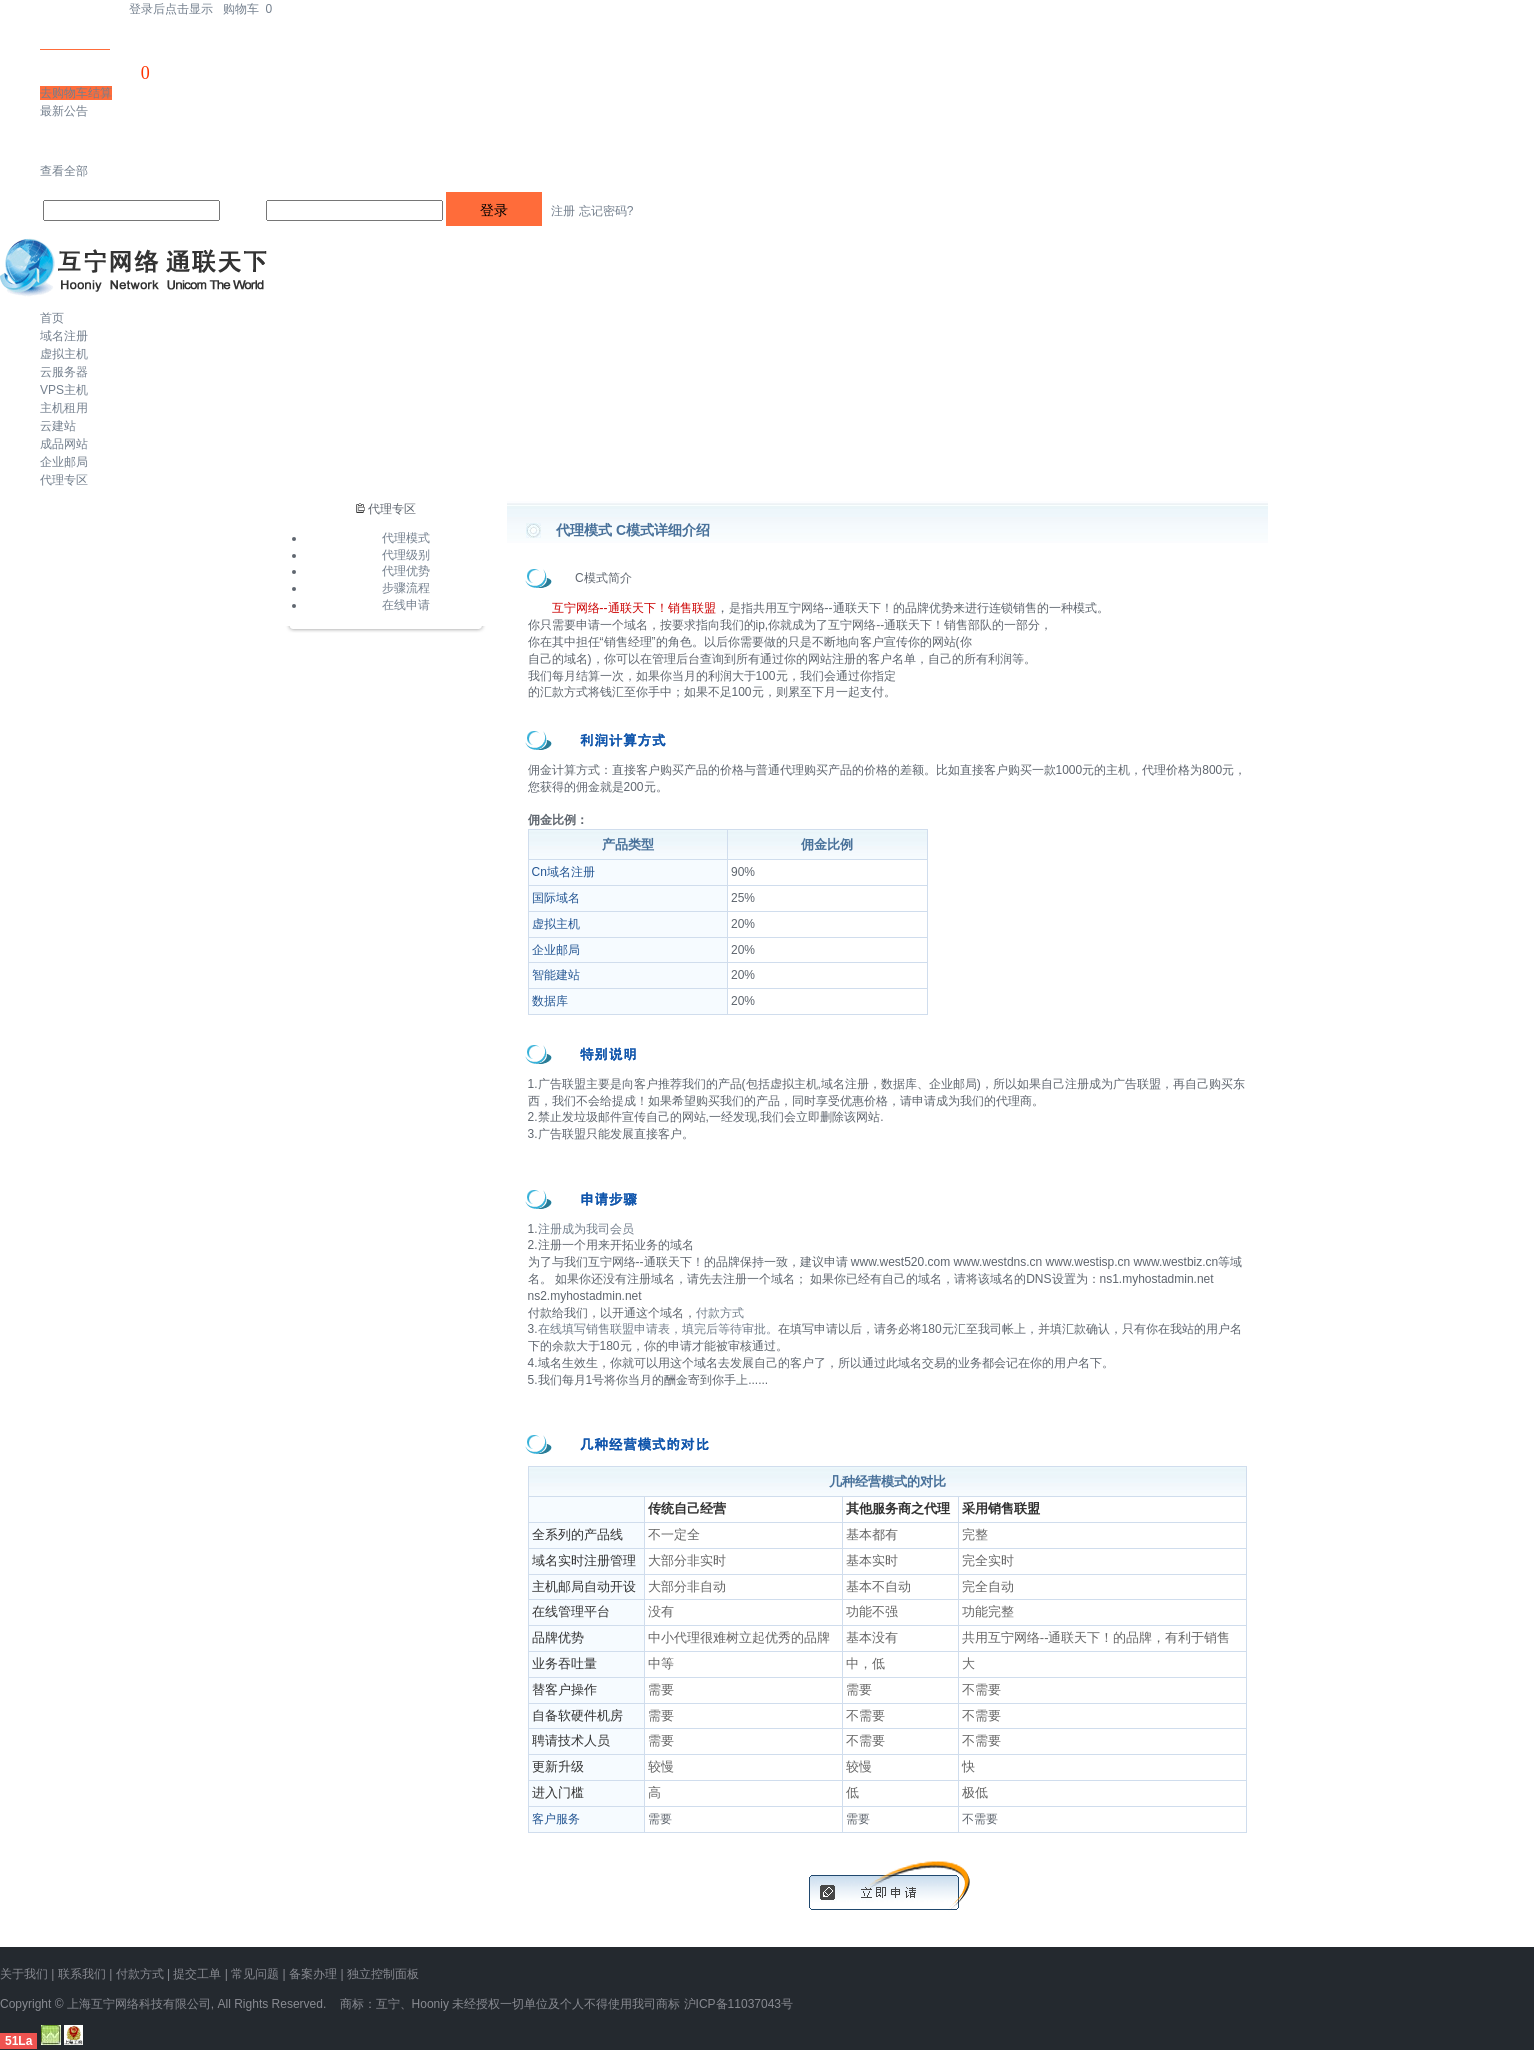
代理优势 (406, 571)
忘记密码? (606, 211)
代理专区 (64, 480)
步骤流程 (406, 588)
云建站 (58, 426)
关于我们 (24, 1974)
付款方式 (720, 1313)
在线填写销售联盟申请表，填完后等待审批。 (658, 1329)
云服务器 (64, 372)
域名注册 (64, 336)
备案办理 (313, 1974)
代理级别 (406, 555)
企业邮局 (64, 462)
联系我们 (82, 1974)
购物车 (247, 9)
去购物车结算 (76, 93)
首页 (52, 318)
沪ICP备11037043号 (738, 2004)
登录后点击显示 (171, 9)
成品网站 (64, 444)
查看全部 (64, 171)
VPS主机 (64, 390)
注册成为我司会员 (586, 1229)
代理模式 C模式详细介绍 (633, 530)
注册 (563, 211)
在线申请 (406, 605)
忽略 (113, 141)
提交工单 (197, 1974)
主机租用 (64, 408)
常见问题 (255, 1974)
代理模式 (406, 538)
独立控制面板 (383, 1974)
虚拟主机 (64, 354)
